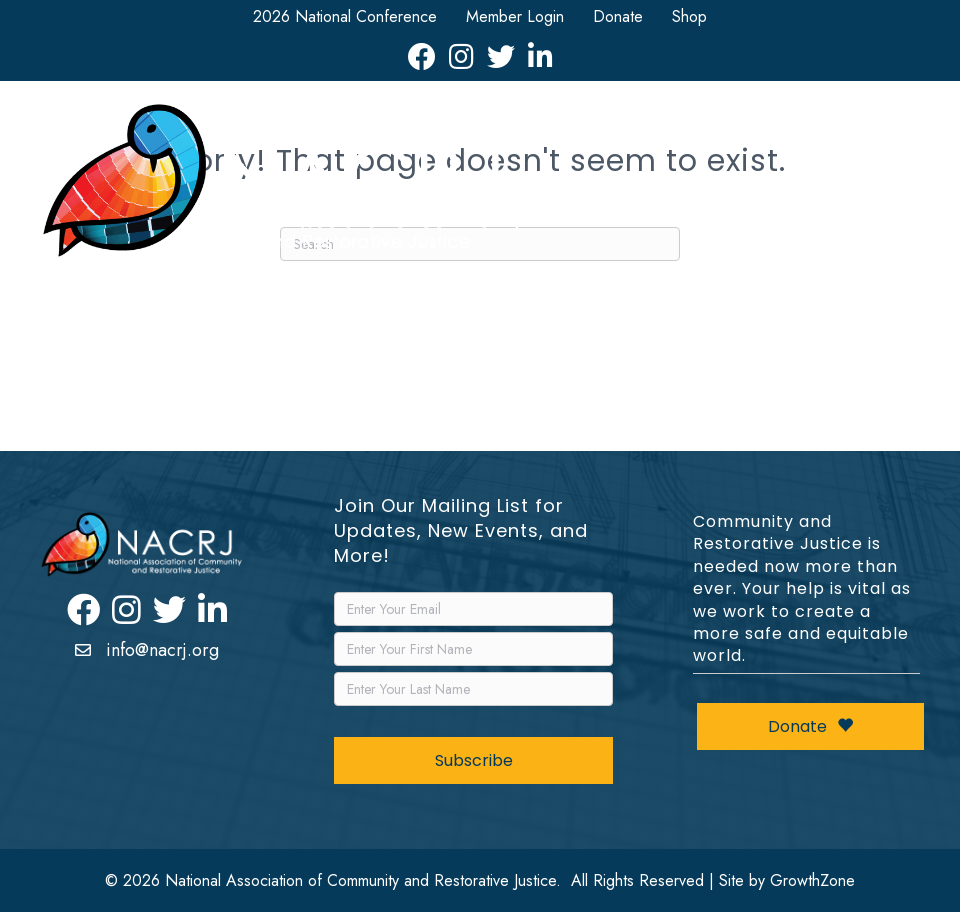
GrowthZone (812, 880)
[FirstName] (473, 649)
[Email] (473, 609)
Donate (618, 16)
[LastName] (473, 689)
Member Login (515, 16)
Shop (689, 16)
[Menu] (891, 186)
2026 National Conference (345, 16)
